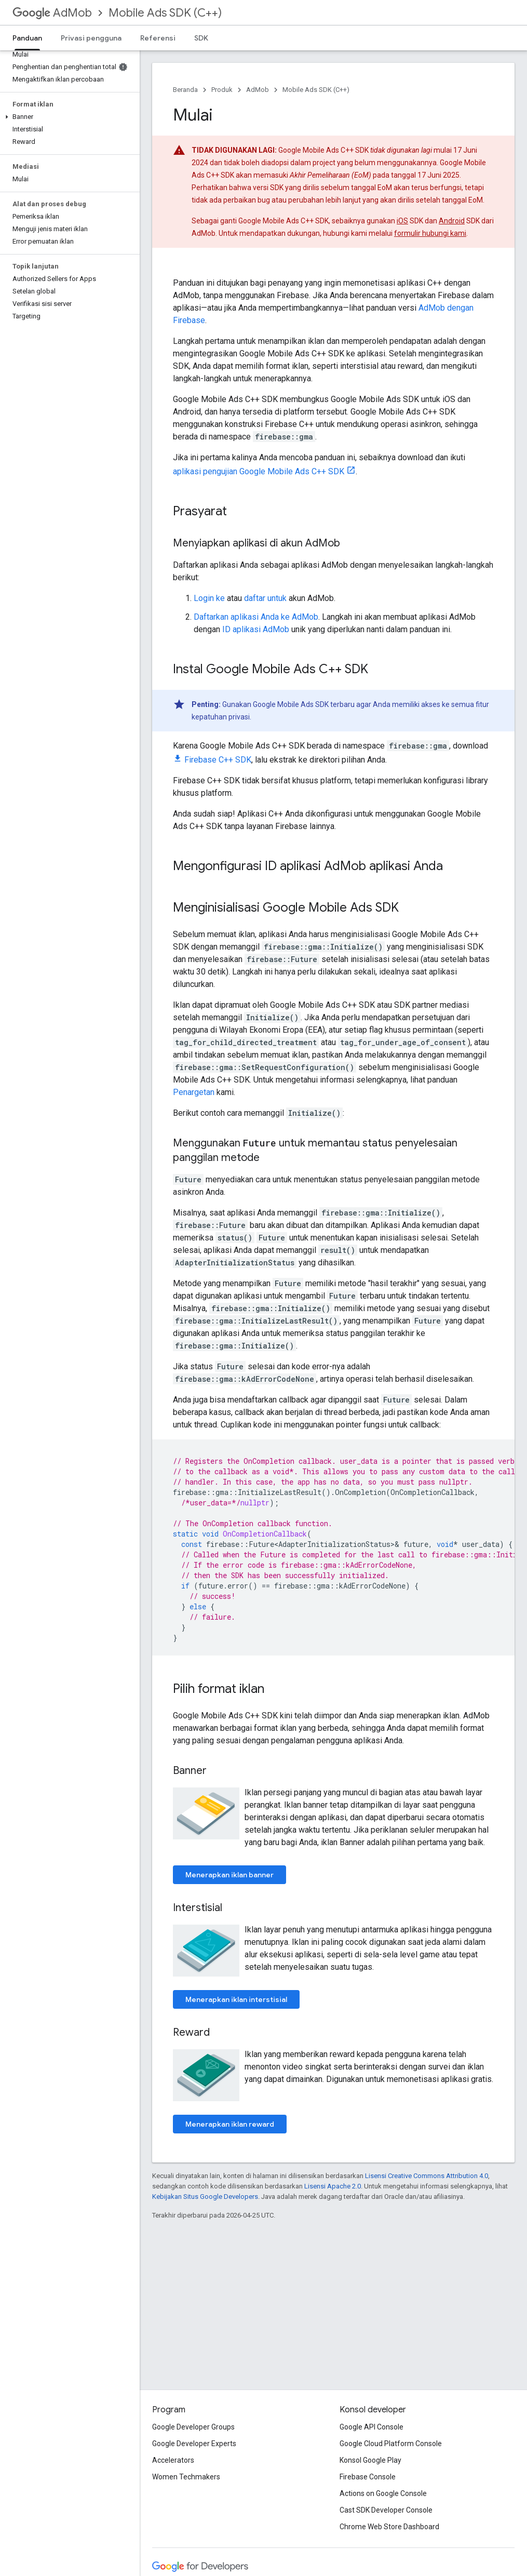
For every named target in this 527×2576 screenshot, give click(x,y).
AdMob (52, 13)
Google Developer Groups (193, 2427)
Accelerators (173, 2460)
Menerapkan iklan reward (229, 2124)
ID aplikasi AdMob (255, 629)
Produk (222, 90)
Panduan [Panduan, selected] (27, 38)
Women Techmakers (186, 2477)
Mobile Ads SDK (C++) (165, 13)
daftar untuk (265, 598)
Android (452, 221)
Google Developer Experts (194, 2443)
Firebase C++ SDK (217, 760)
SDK (201, 38)
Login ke (209, 598)
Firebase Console (368, 2477)
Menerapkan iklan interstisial (236, 1999)
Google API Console (371, 2427)
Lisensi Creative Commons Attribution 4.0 (426, 2176)
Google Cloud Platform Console (391, 2443)
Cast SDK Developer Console (386, 2510)
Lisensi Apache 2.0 (332, 2186)
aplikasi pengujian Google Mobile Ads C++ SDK (258, 471)
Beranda (185, 90)
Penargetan (193, 1092)
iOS (402, 221)
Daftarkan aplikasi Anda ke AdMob (256, 617)
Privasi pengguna (91, 38)
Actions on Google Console (383, 2493)
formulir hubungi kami (430, 233)
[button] (68, 117)
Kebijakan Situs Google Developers (205, 2196)
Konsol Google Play (370, 2460)
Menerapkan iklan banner (229, 1874)
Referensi (157, 38)
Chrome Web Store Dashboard (389, 2526)
